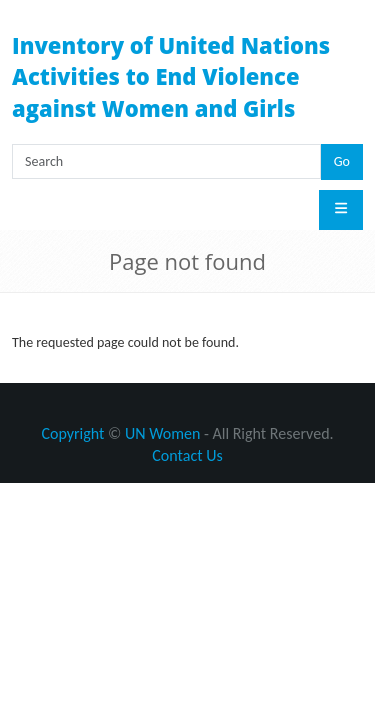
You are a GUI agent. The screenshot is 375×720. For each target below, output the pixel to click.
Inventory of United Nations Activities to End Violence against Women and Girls (171, 76)
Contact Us (187, 455)
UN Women (162, 433)
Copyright (72, 433)
